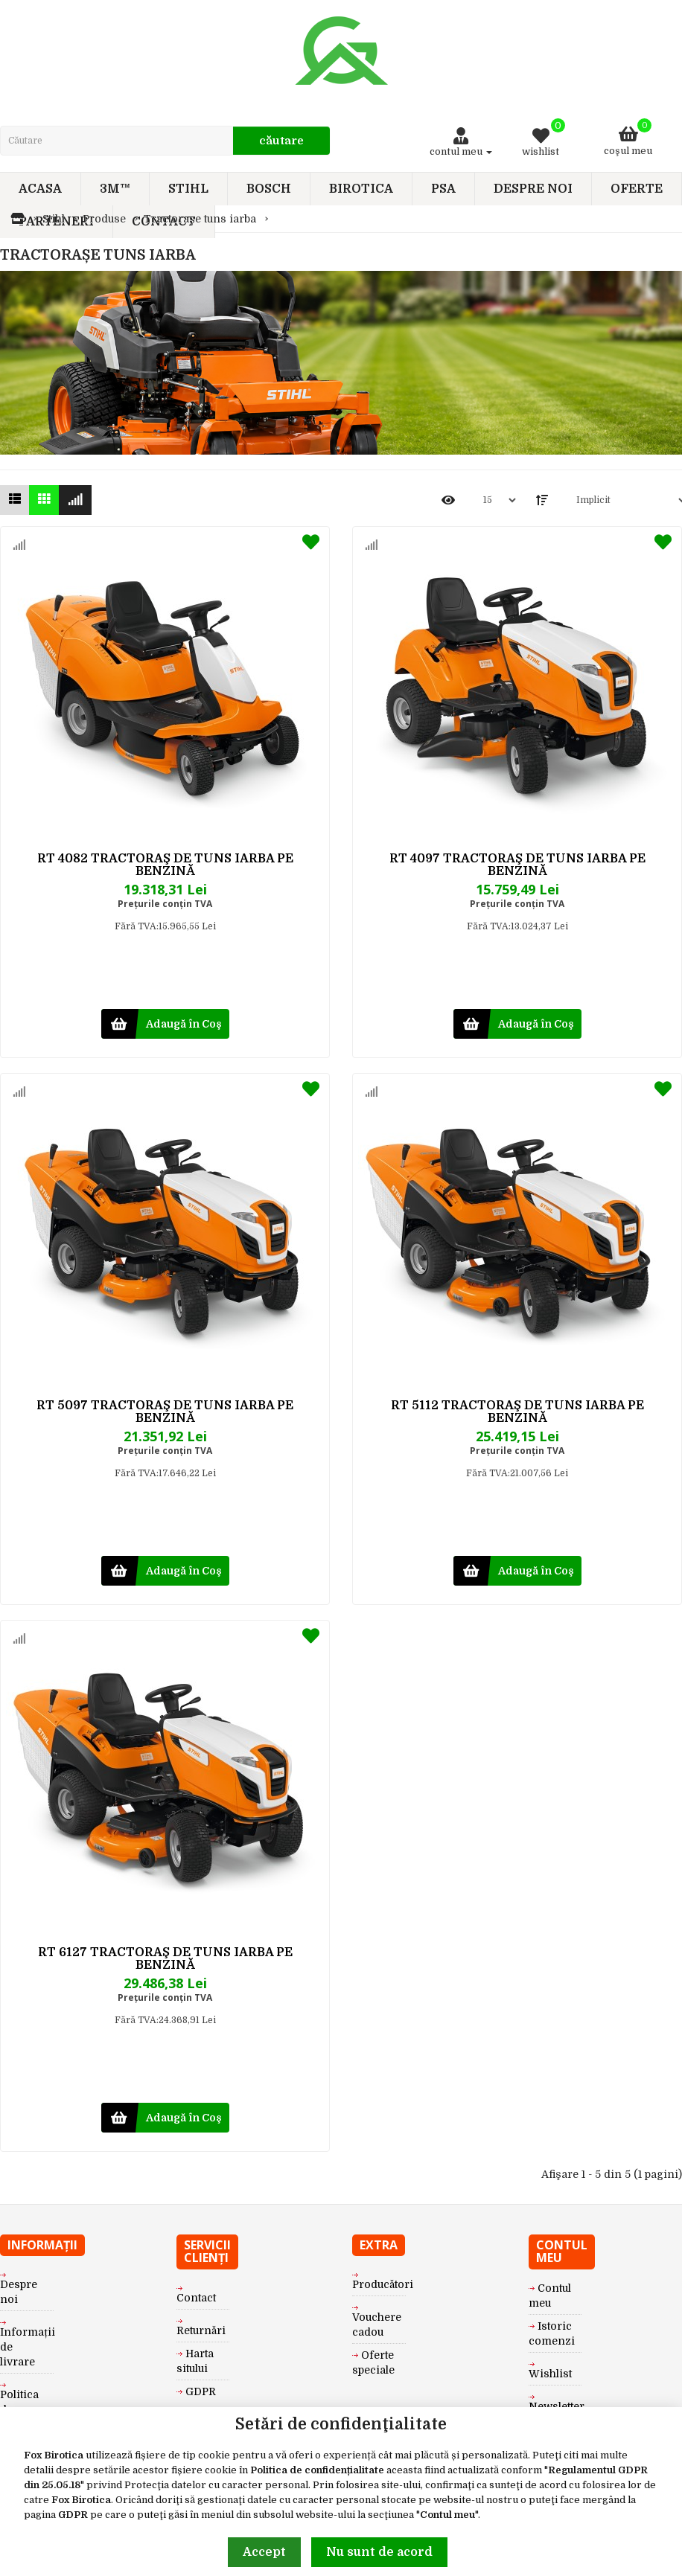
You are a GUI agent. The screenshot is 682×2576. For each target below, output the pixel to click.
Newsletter (556, 2406)
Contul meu (447, 2514)
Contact (196, 2298)
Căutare (281, 140)
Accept (264, 2552)
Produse (104, 219)
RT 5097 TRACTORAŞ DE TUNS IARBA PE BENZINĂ (164, 1412)
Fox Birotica (53, 2455)
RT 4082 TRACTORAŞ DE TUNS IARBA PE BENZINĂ (165, 865)
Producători (382, 2284)
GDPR (73, 2514)
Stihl (53, 219)
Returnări (201, 2330)
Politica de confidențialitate (317, 2470)
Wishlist (550, 2374)
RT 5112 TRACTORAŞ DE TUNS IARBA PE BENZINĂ (517, 1412)
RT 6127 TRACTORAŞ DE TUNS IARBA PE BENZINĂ (165, 1959)
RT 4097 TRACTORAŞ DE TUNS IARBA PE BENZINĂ (517, 865)
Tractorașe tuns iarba (200, 219)
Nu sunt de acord (379, 2552)
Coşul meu (628, 137)
